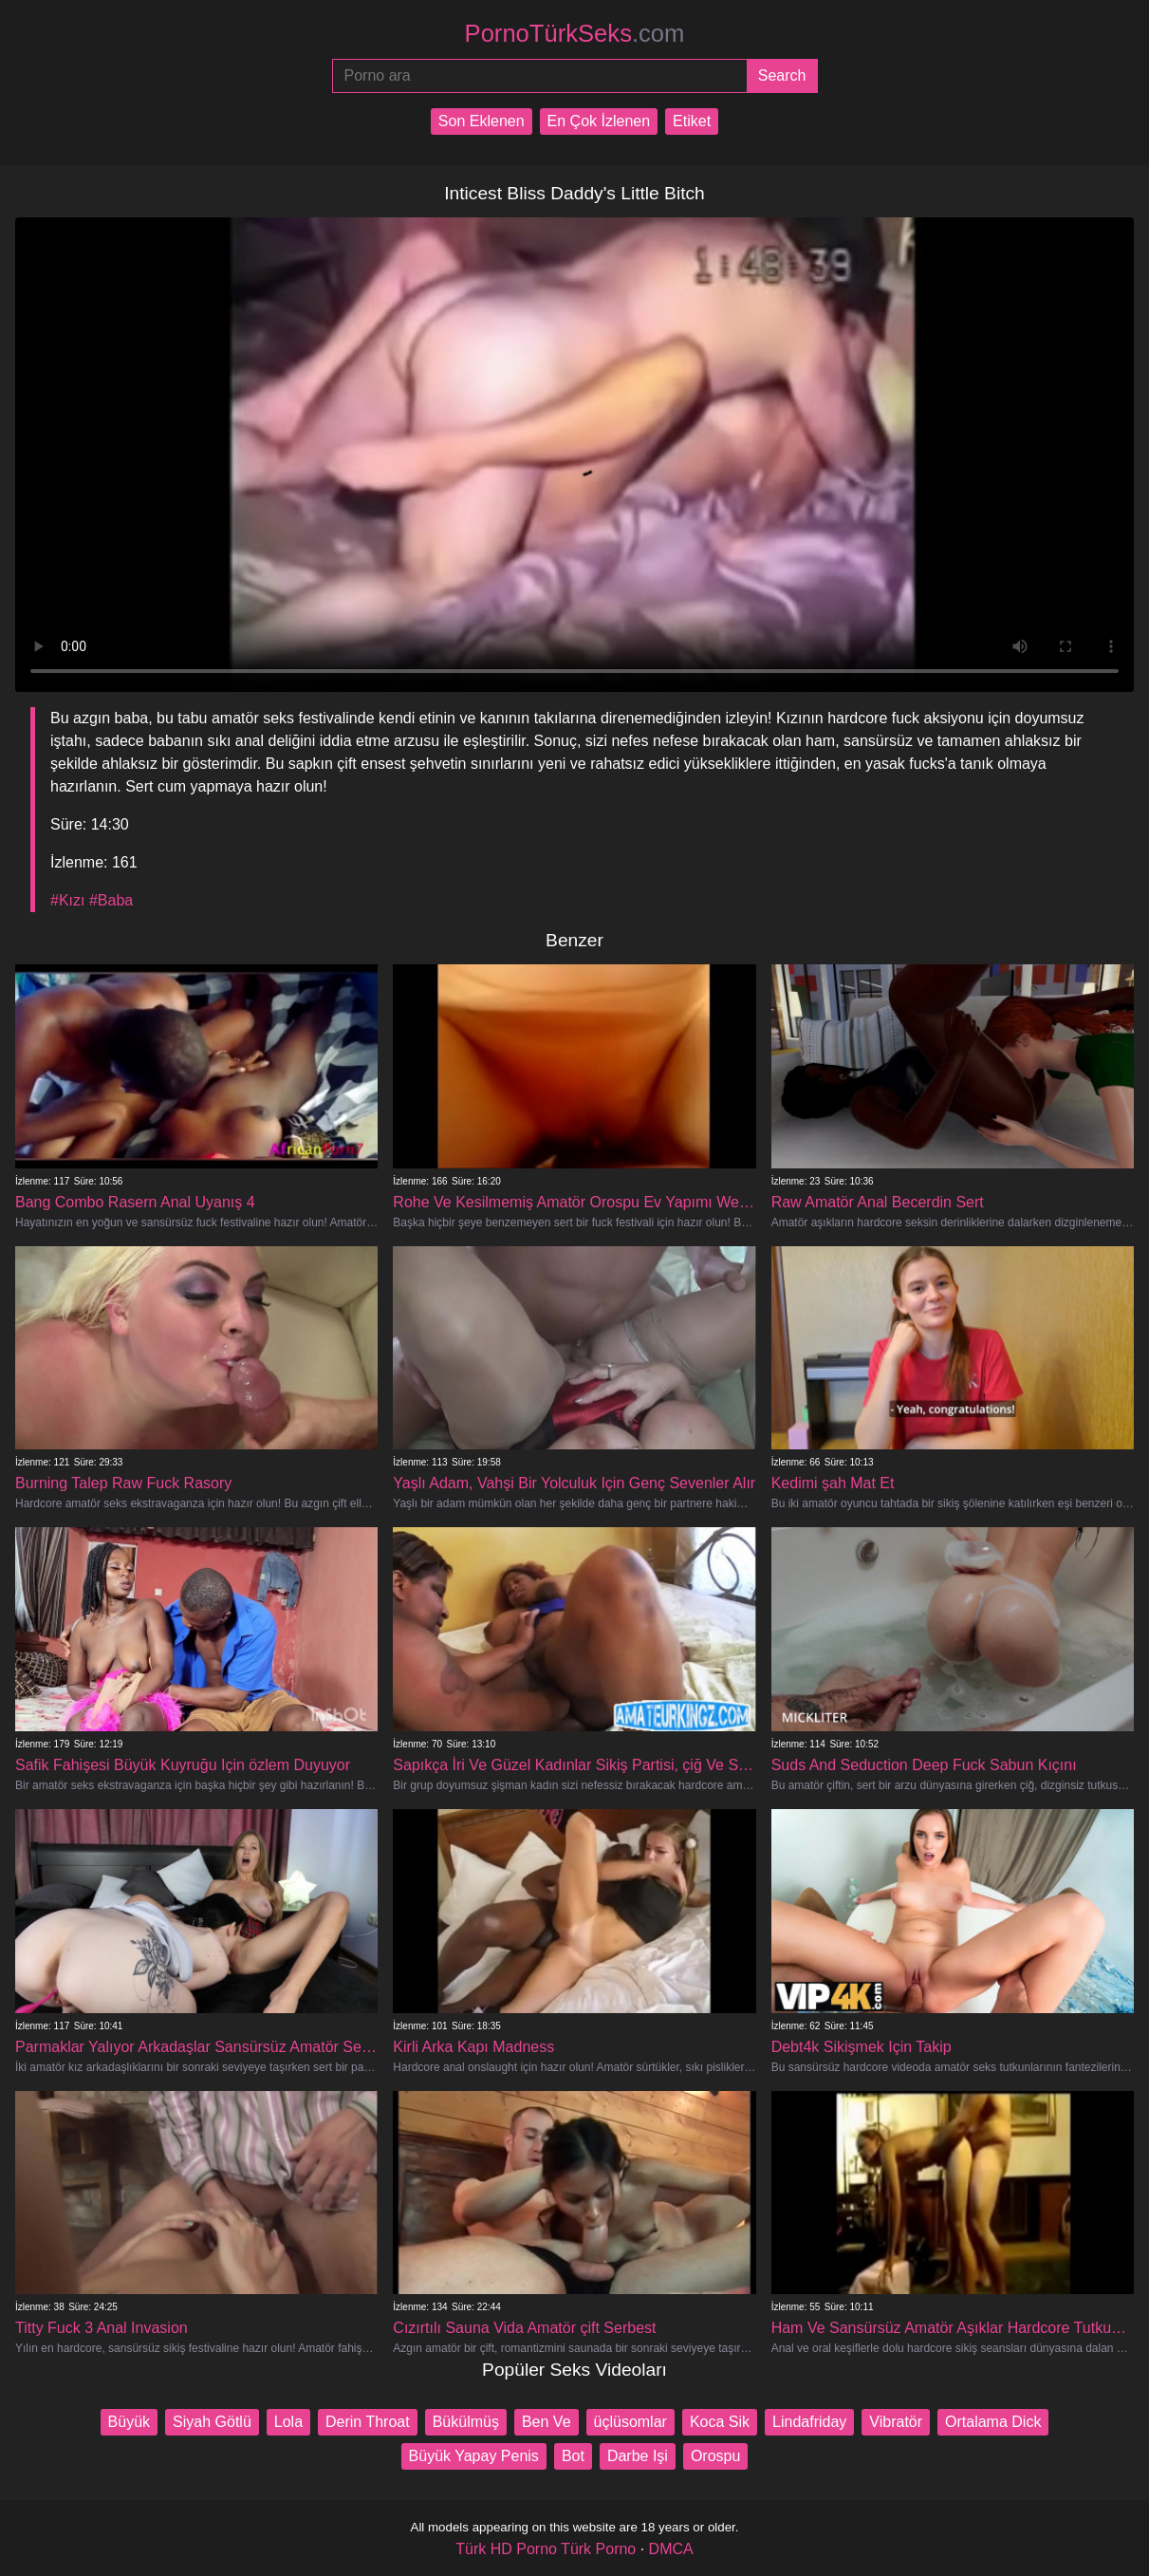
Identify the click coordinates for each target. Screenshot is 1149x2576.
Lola (288, 2422)
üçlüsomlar (630, 2422)
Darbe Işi (637, 2456)
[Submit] (782, 76)
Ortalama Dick (993, 2422)
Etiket (692, 121)
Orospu (715, 2456)
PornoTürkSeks (575, 33)
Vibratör (895, 2422)
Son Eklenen (481, 121)
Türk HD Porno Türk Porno (545, 2549)
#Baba (111, 900)
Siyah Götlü (212, 2422)
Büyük (129, 2422)
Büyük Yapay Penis (474, 2456)
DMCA (671, 2549)
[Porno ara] (539, 76)
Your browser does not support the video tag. (574, 454)
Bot (573, 2456)
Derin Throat (367, 2422)
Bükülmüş (466, 2422)
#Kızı (67, 900)
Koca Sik (720, 2422)
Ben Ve (546, 2422)
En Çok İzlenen (599, 121)
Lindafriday (809, 2422)
